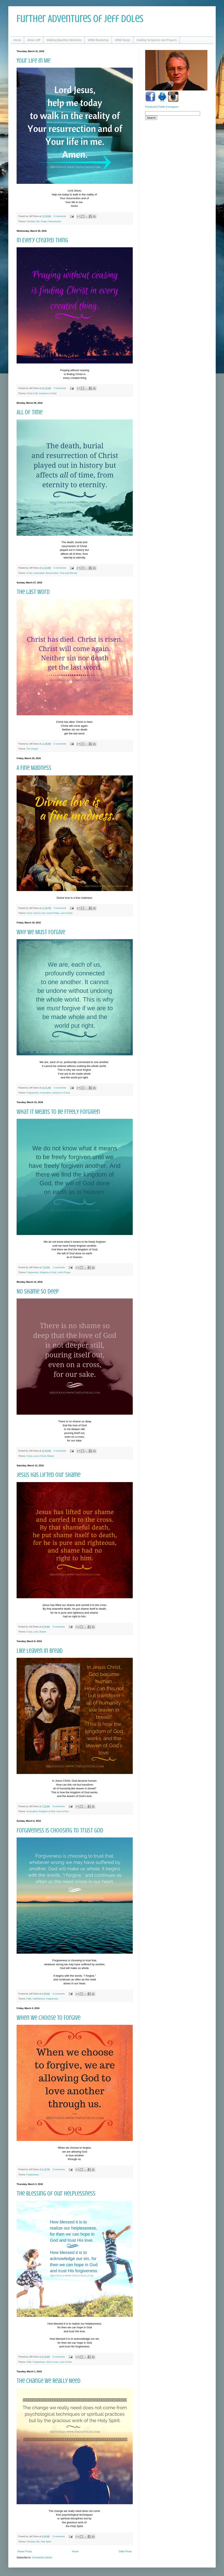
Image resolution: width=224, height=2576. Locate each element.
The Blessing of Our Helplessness (56, 2193)
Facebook (150, 106)
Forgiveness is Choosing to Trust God (60, 1830)
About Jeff (33, 40)
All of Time (30, 412)
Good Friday (53, 913)
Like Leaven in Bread (40, 1650)
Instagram (172, 106)
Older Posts (125, 2551)
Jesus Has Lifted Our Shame (48, 1474)
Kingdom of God (48, 1272)
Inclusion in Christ (48, 393)
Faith (29, 1998)
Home (17, 40)
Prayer (44, 221)
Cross (29, 573)
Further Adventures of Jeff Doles (80, 18)
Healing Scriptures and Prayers (156, 40)
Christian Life (33, 221)
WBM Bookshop (98, 40)
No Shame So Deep (38, 1291)
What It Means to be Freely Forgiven (58, 1111)
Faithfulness (39, 1998)
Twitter (161, 106)
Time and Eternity (68, 573)
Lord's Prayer (64, 1272)
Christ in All (32, 393)
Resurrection (55, 221)
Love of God (66, 913)
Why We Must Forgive (41, 932)
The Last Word (33, 591)
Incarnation (39, 573)
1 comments (59, 1267)
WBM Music (122, 40)
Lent (36, 1631)
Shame (50, 1456)
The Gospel (32, 748)
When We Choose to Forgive (48, 2017)
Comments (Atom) (42, 2557)
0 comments (60, 216)
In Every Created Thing (42, 240)
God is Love (40, 913)
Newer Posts (25, 2551)
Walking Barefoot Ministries (64, 40)
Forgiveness (33, 1092)
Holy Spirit (46, 2541)
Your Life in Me (33, 60)
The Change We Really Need (48, 2380)
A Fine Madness (34, 767)
